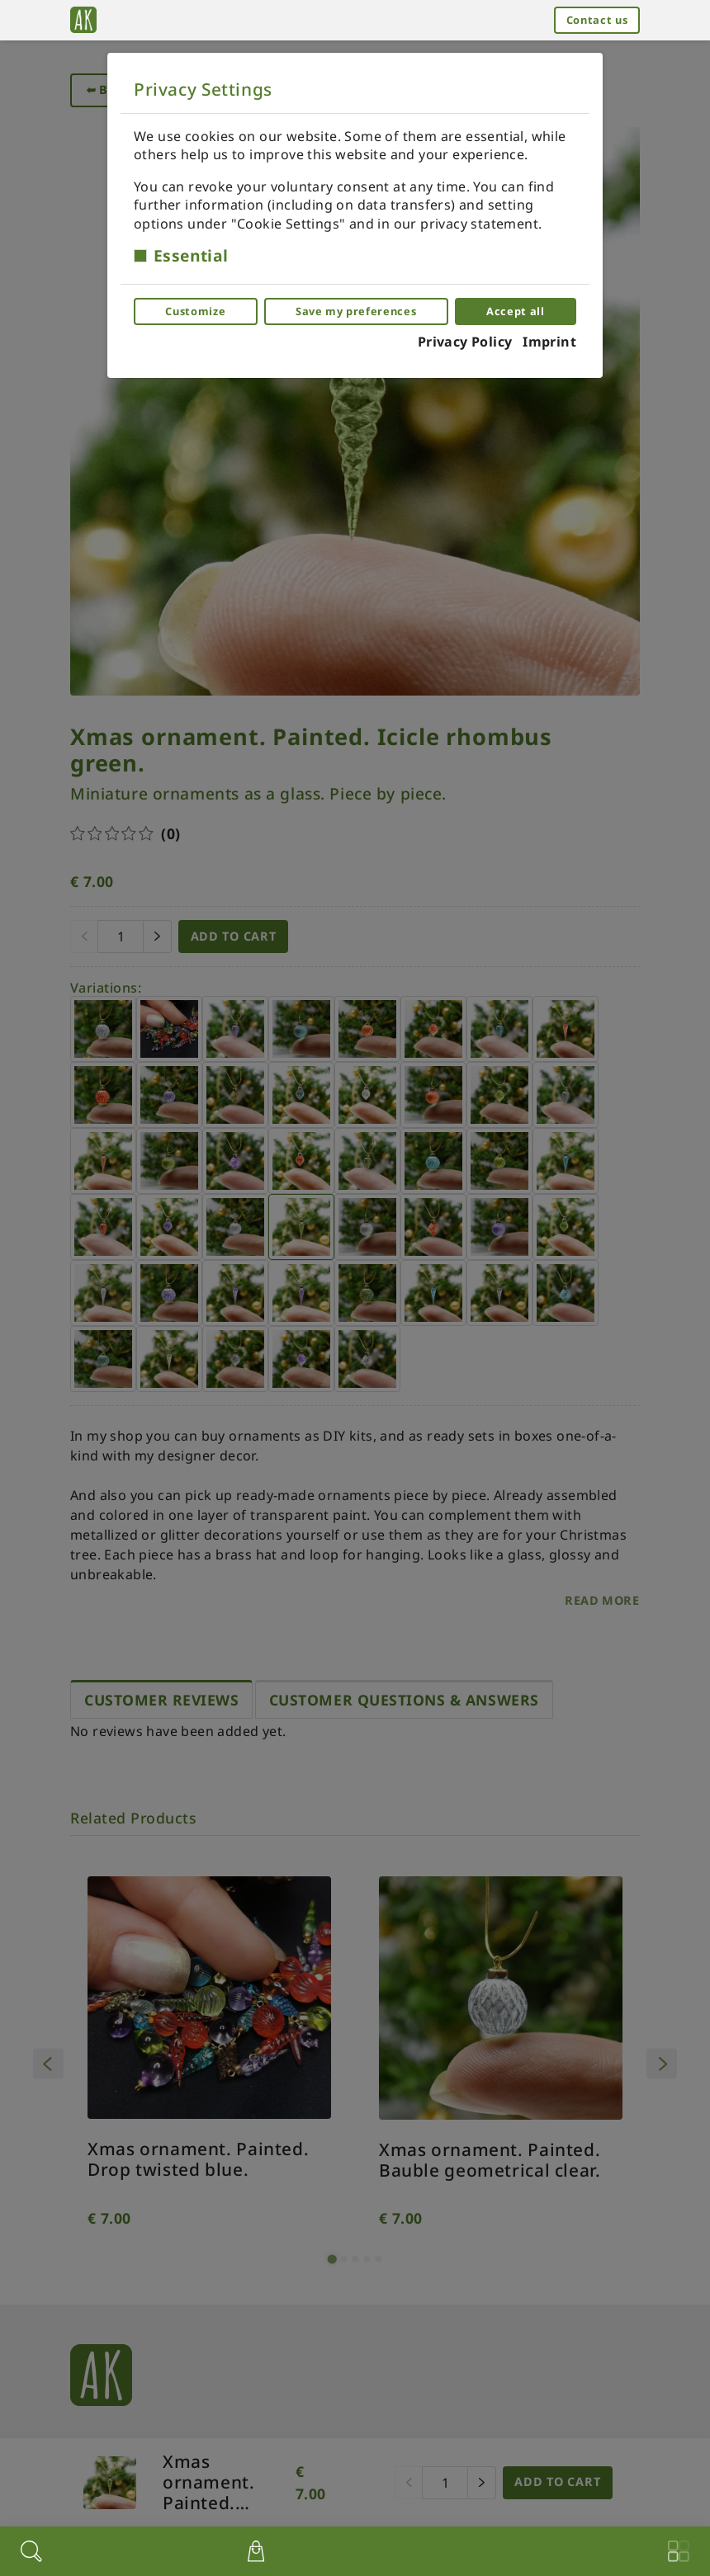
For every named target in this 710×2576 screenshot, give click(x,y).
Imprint (549, 342)
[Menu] (678, 2551)
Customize (195, 311)
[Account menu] (465, 2548)
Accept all (515, 311)
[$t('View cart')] (256, 2551)
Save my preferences (356, 311)
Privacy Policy (465, 342)
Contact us (596, 19)
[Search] (31, 2551)
